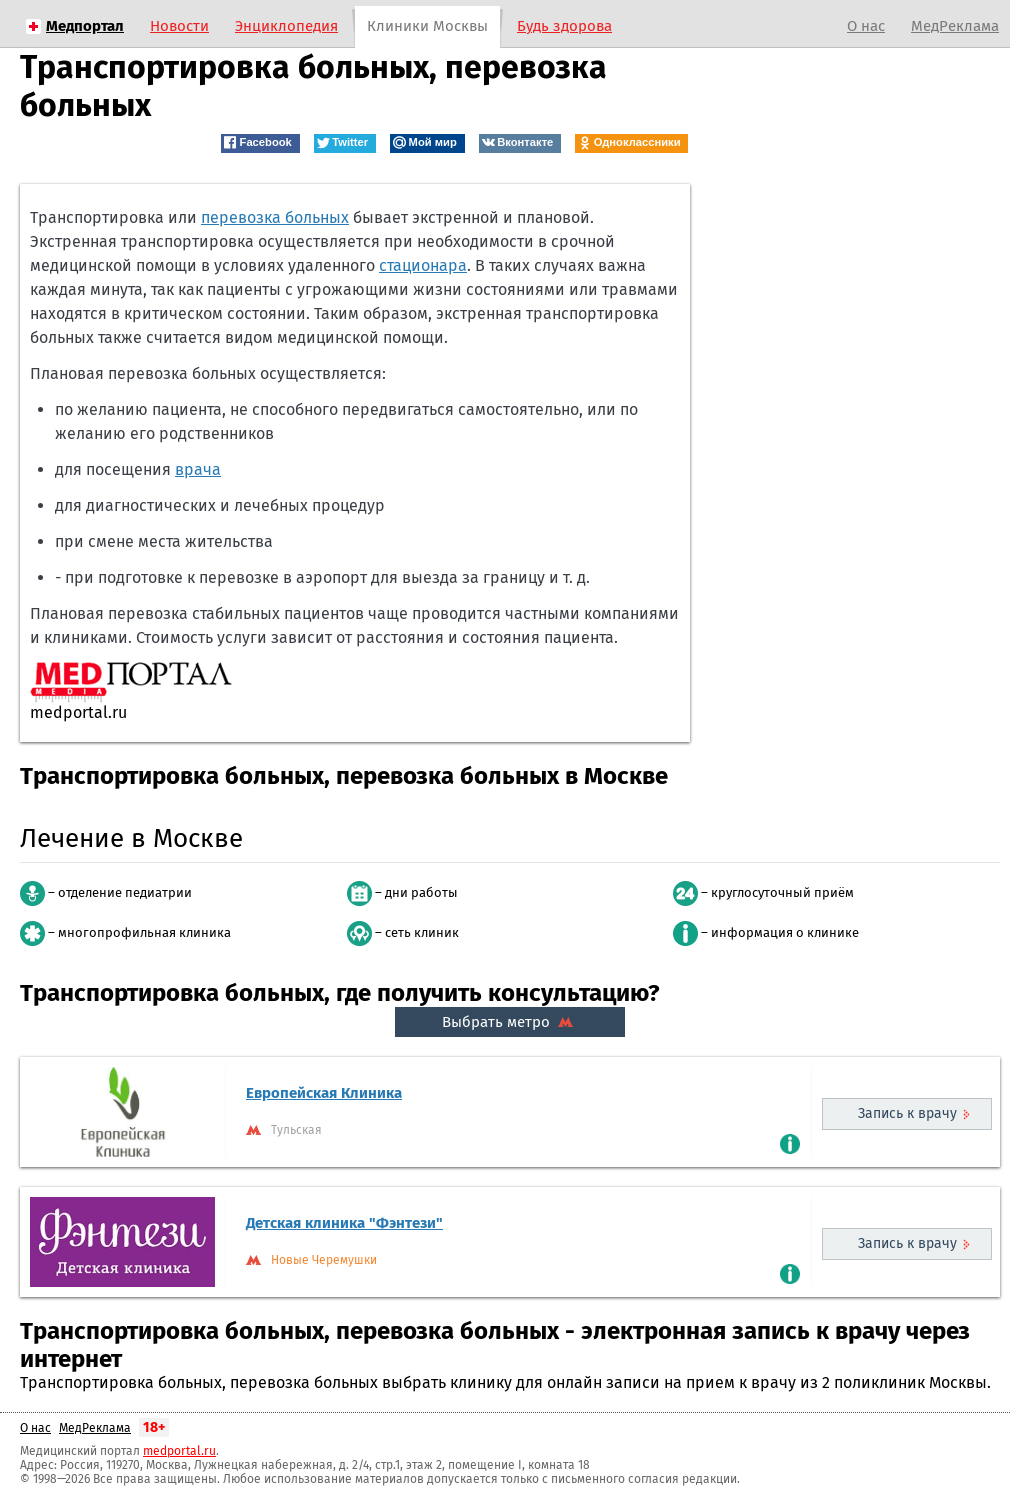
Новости (179, 26)
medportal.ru (179, 1451)
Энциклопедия (286, 26)
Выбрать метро (510, 1022)
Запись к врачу (907, 1113)
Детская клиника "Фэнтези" (344, 1223)
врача (198, 469)
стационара (423, 265)
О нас (866, 26)
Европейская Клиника (324, 1093)
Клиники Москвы (427, 26)
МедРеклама (955, 26)
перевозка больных (275, 217)
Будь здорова (564, 26)
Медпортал (85, 26)
